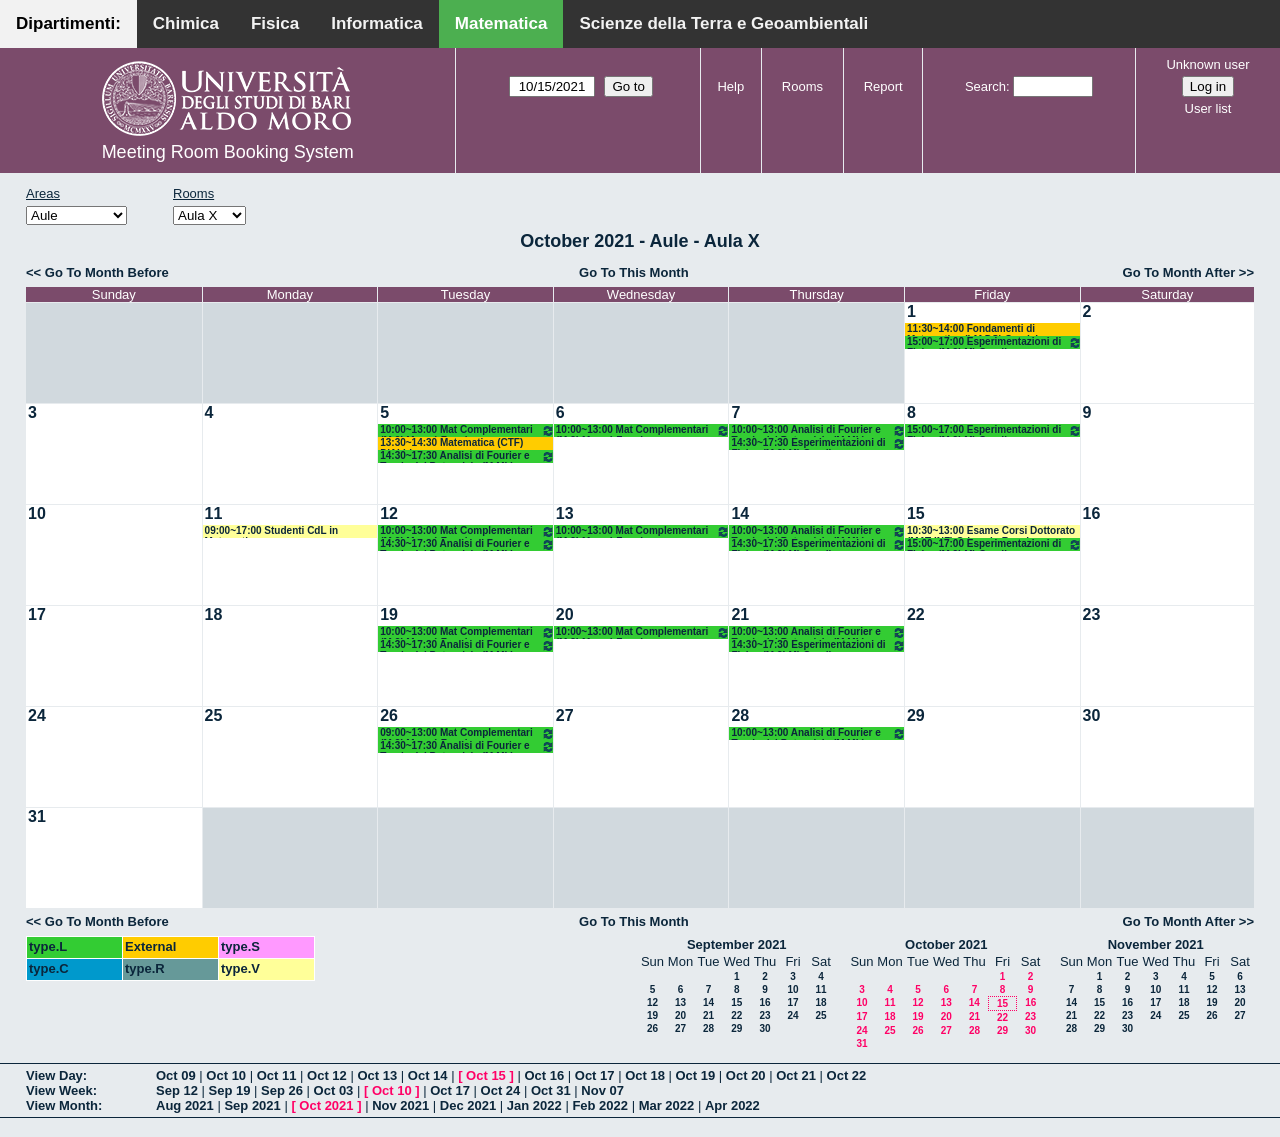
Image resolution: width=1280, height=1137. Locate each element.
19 (389, 614)
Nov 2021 (400, 1105)
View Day (54, 1075)
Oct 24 (501, 1090)
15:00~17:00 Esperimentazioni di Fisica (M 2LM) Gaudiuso (994, 342)
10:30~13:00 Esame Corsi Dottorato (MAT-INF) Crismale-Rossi (991, 531)
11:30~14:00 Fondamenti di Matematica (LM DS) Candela (975, 329)
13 (565, 513)
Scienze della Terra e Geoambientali (723, 23)
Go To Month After (1179, 272)
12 (389, 513)
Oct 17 (595, 1075)
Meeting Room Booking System (228, 152)
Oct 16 (544, 1075)
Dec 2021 (468, 1105)
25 (214, 715)
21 (740, 614)
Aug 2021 (185, 1105)
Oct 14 (428, 1075)
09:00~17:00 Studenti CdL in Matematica (271, 531)
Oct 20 (746, 1075)
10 (37, 513)
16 (1092, 513)
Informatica (377, 23)
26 (389, 715)
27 (565, 715)
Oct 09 (176, 1075)
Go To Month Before (107, 272)
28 (740, 715)
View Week (59, 1090)
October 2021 (946, 944)
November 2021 (1156, 944)
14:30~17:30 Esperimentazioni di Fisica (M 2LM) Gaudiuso (818, 443)
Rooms (802, 86)
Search (985, 86)
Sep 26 (282, 1090)
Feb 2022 (600, 1105)
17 (37, 614)
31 (37, 816)
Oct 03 (334, 1090)
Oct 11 (277, 1075)
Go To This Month (634, 272)
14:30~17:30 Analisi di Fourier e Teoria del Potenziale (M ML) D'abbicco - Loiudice (467, 456)
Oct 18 (645, 1075)
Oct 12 (327, 1075)
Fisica (275, 23)
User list (1208, 108)
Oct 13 (377, 1075)
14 (740, 513)
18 (214, 614)
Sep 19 (230, 1090)
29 (916, 715)
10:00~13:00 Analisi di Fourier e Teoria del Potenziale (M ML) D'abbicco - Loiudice (818, 430)
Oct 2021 (326, 1105)
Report (883, 86)
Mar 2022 (667, 1105)
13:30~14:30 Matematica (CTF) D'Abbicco (451, 443)
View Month (62, 1105)
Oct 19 (696, 1075)
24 (37, 715)
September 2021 (737, 944)
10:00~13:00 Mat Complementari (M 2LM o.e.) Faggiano (467, 430)
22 (916, 614)
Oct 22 (847, 1075)
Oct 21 (796, 1075)
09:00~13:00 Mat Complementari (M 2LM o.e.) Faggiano (467, 733)
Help (730, 86)
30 (1092, 715)
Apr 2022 (732, 1105)
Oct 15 (486, 1075)
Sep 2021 (252, 1105)
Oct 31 (551, 1090)
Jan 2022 (534, 1105)
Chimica (186, 23)
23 (1092, 614)
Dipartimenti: (68, 23)
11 (214, 513)
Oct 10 (226, 1075)
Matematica (501, 23)
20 (565, 614)
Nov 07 (602, 1090)
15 (916, 513)
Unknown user (1207, 64)
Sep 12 (177, 1090)
